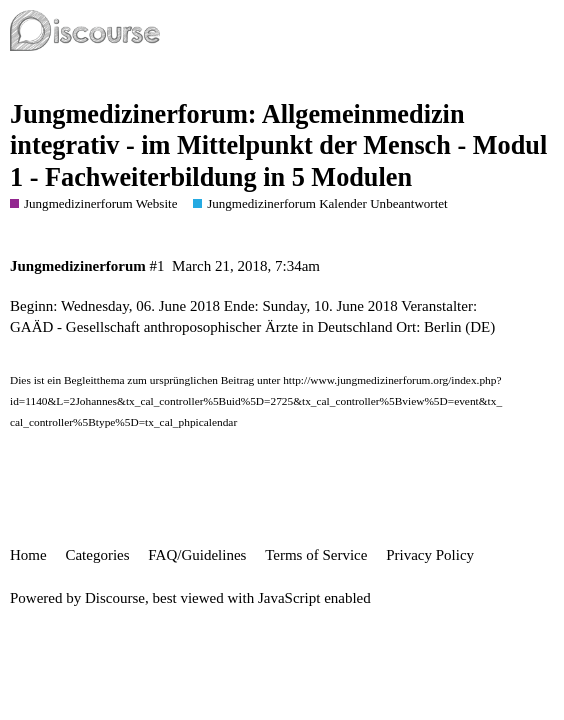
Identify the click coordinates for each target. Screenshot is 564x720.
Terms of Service (316, 555)
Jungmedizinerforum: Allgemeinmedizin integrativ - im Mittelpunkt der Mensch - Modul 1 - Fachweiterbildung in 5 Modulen (278, 146)
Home (28, 555)
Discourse (115, 598)
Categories (97, 555)
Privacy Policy (430, 555)
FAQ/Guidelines (197, 555)
